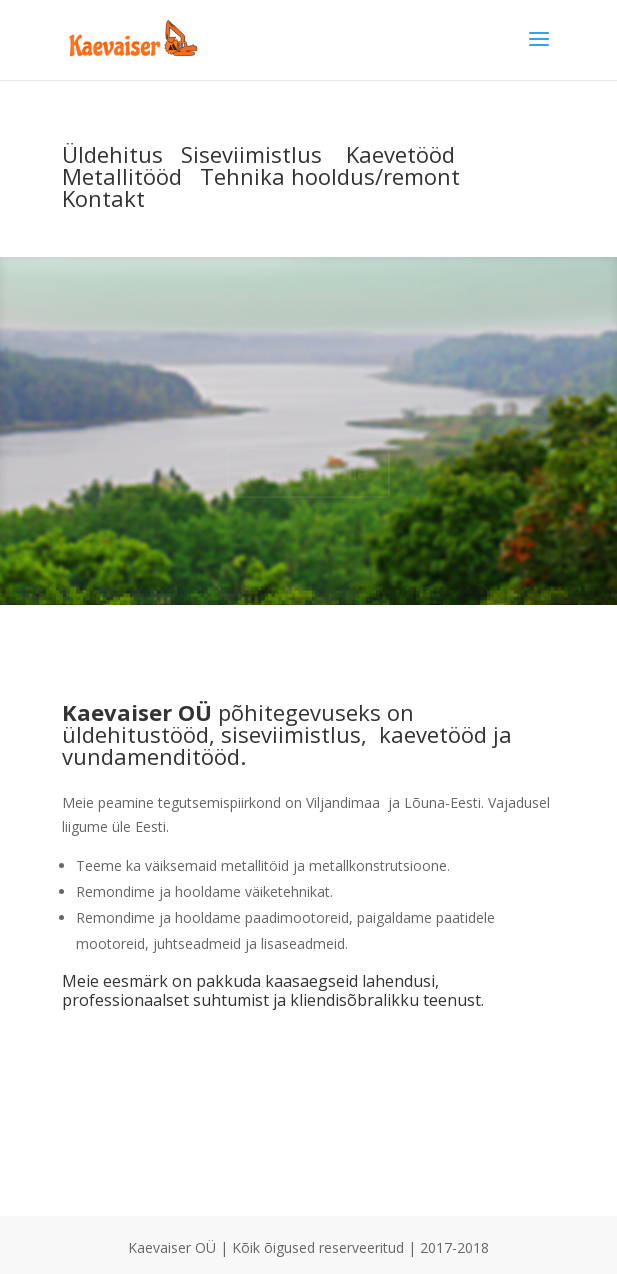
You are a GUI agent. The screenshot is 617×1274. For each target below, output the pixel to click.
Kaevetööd (400, 154)
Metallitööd (122, 176)
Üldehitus (112, 154)
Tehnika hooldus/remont (330, 176)
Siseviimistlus (251, 154)
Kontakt (103, 198)
